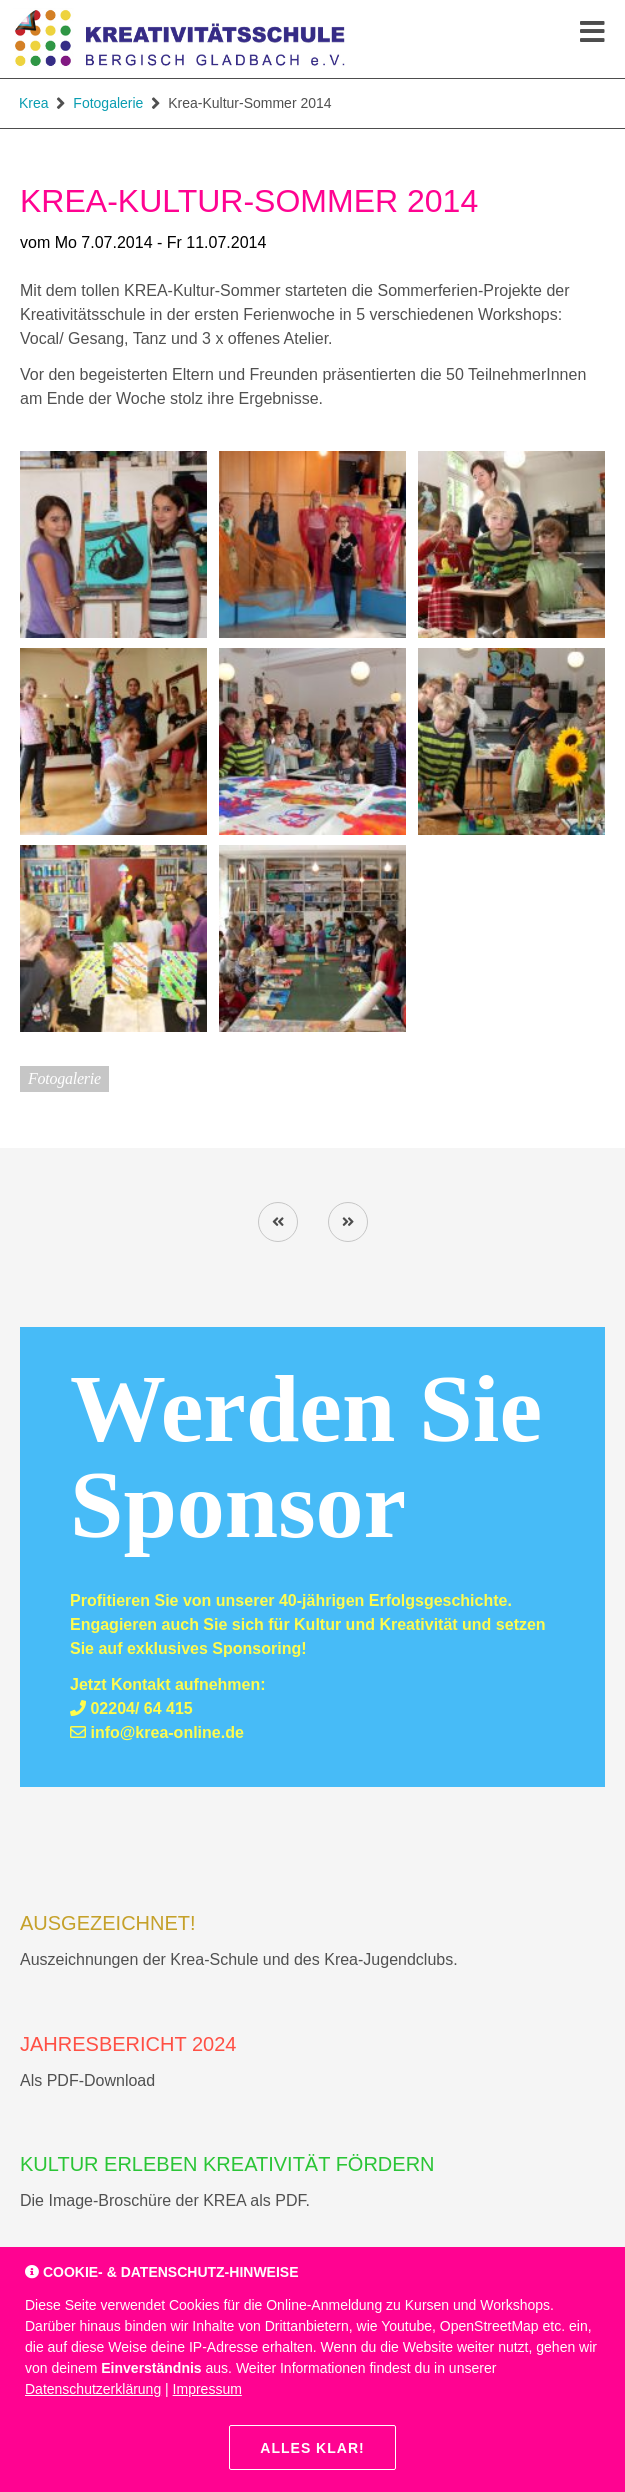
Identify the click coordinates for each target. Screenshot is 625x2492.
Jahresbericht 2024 (128, 2044)
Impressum (207, 2389)
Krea (34, 103)
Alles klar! (312, 2448)
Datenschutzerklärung (93, 2389)
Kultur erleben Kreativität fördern (227, 2164)
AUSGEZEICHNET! (108, 1923)
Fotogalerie (108, 103)
